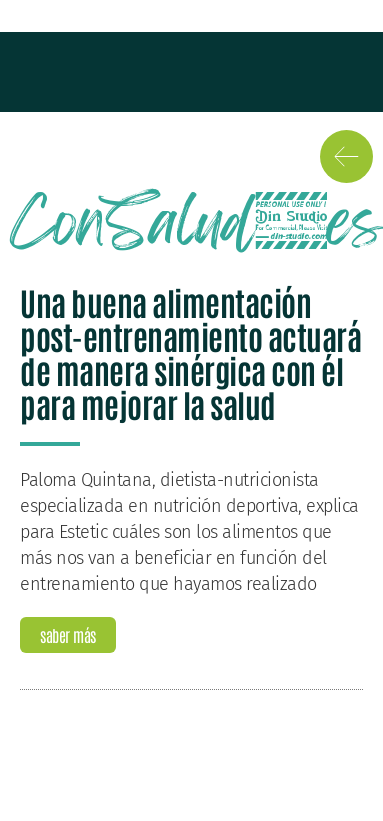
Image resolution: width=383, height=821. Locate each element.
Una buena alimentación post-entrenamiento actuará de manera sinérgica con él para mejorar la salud (190, 352)
